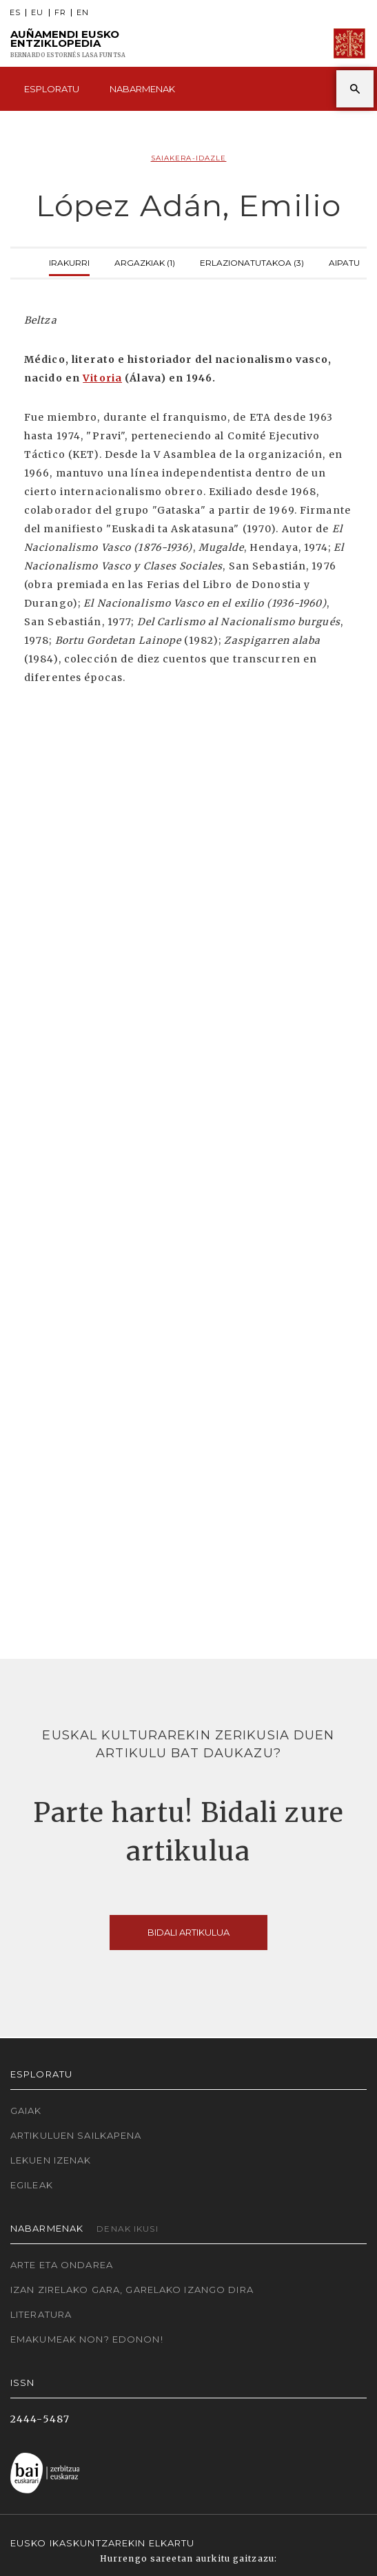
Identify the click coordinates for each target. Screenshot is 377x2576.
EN (83, 13)
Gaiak (26, 2110)
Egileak (31, 2184)
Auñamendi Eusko (67, 44)
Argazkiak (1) (144, 261)
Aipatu (344, 261)
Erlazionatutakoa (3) (252, 261)
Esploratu (51, 88)
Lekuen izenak (51, 2160)
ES (15, 13)
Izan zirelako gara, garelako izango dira (132, 2289)
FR (60, 13)
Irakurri (69, 261)
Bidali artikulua (188, 1932)
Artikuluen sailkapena (76, 2135)
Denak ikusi (127, 2228)
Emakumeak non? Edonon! (86, 2339)
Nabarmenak (142, 88)
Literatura (41, 2314)
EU (37, 13)
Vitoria (102, 378)
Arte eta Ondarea (61, 2264)
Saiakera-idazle (189, 158)
